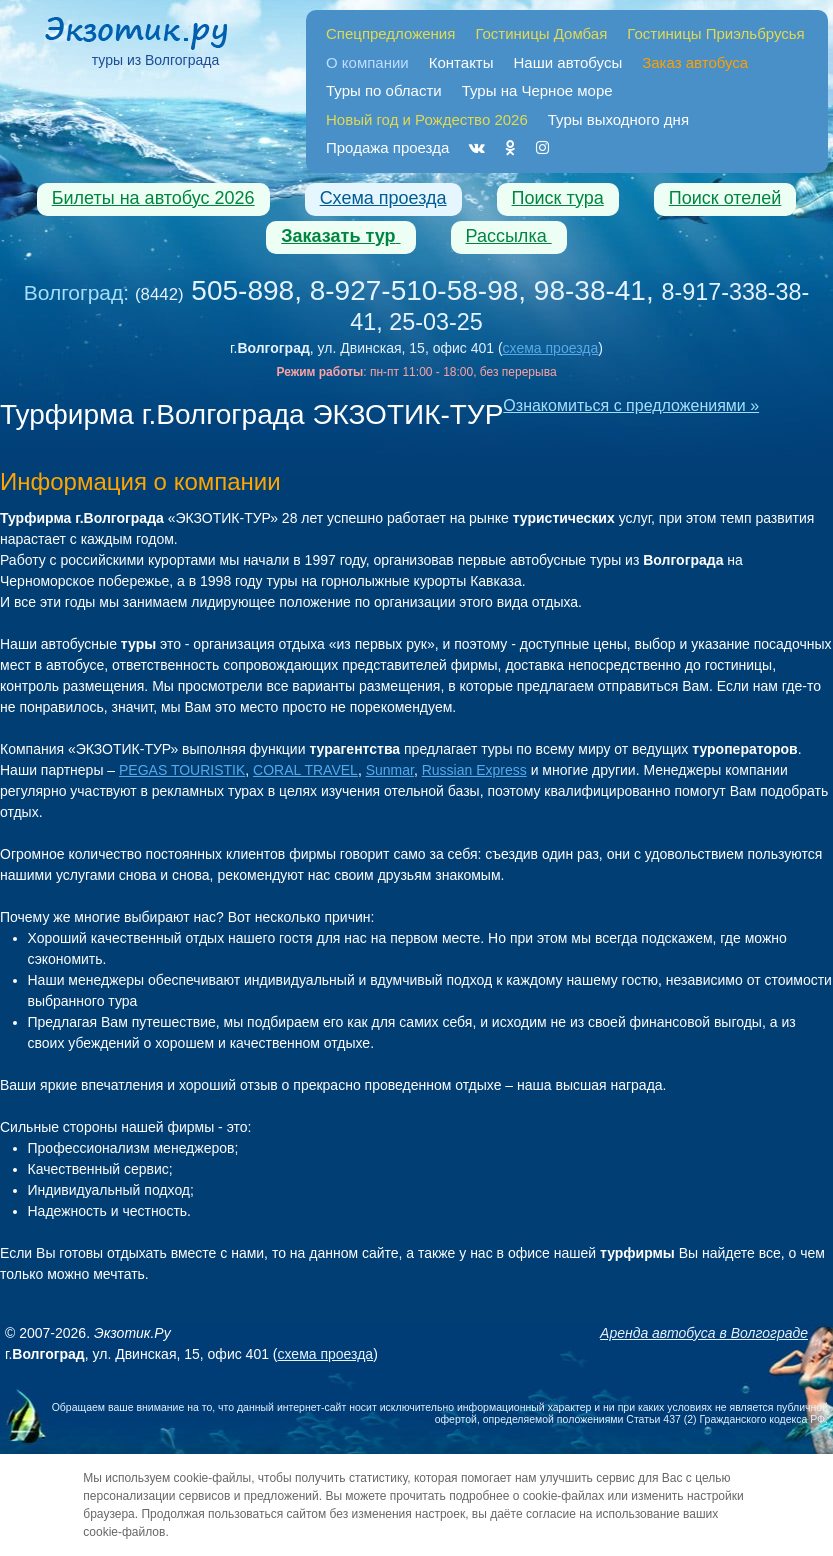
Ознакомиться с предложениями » (631, 405)
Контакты (461, 62)
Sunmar (390, 770)
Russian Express (474, 770)
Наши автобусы (568, 62)
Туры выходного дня (618, 119)
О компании (367, 62)
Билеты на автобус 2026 (153, 198)
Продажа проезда (387, 147)
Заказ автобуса (695, 62)
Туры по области (384, 90)
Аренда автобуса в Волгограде (704, 1333)
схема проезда (551, 348)
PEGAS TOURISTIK (182, 770)
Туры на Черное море (537, 90)
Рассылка (509, 236)
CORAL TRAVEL (305, 770)
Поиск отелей (725, 198)
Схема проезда (383, 198)
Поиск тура (558, 198)
